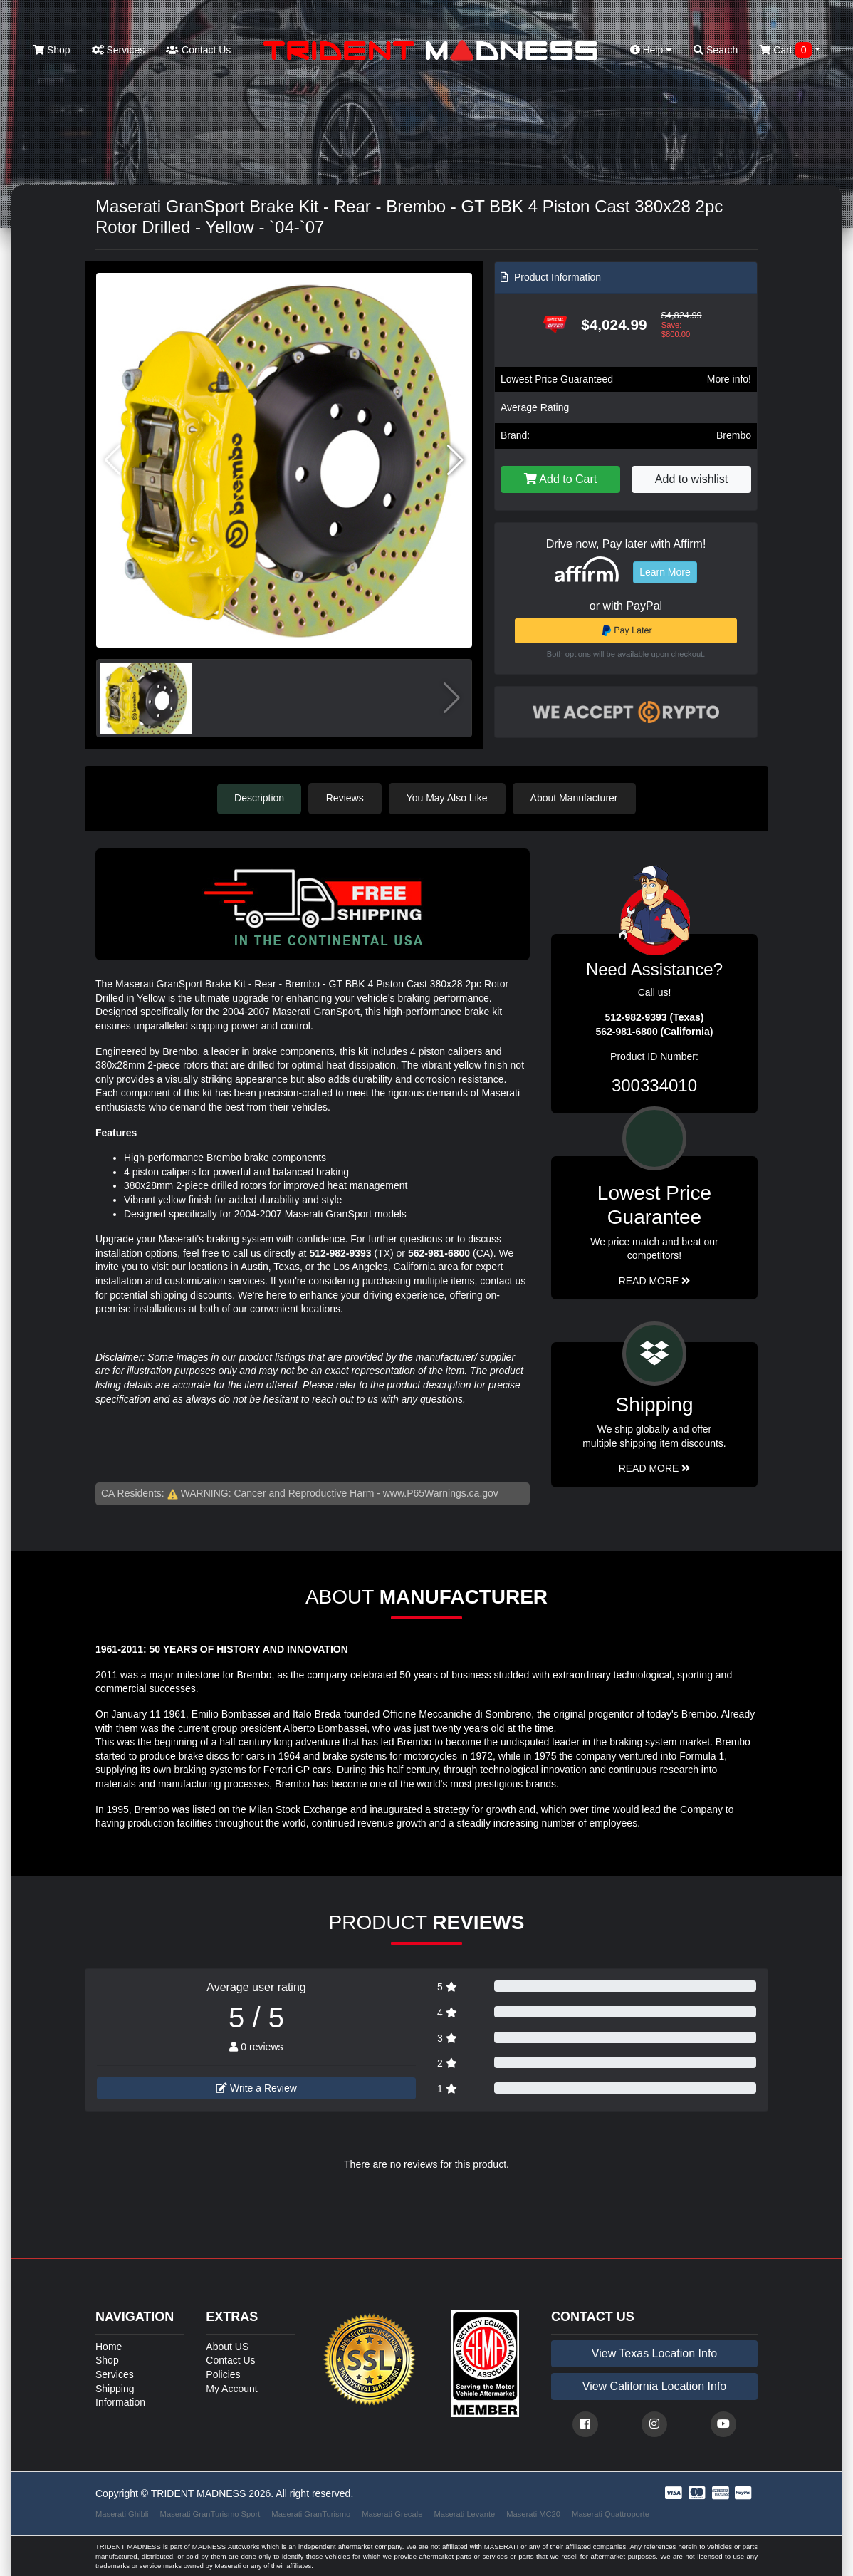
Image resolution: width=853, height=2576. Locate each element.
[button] (455, 460)
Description (259, 798)
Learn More (665, 572)
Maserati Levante (464, 2513)
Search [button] (716, 50)
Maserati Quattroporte (610, 2513)
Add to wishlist (691, 479)
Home (108, 2346)
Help (651, 50)
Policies (223, 2374)
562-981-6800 (439, 1252)
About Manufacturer (575, 798)
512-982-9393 (340, 1252)
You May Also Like (447, 798)
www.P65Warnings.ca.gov (440, 1492)
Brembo (733, 435)
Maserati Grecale (392, 2513)
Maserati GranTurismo (310, 2513)
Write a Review (256, 2088)
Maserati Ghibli (122, 2513)
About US (227, 2346)
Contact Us (198, 50)
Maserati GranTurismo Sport (210, 2513)
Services (118, 50)
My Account (231, 2388)
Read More (655, 1280)
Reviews (346, 798)
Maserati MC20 (533, 2513)
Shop (51, 50)
